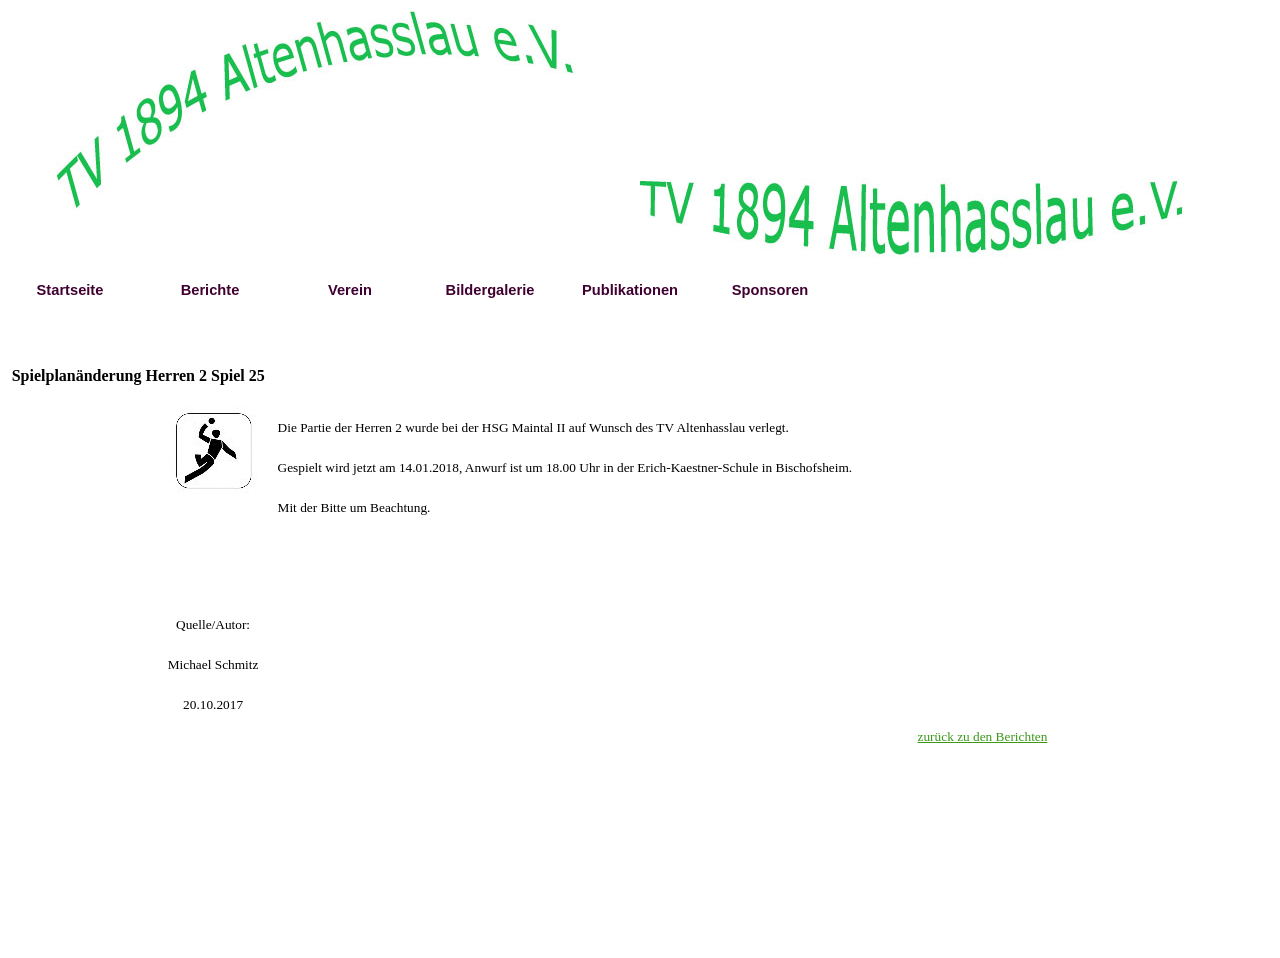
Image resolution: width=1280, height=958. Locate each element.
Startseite (70, 290)
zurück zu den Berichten (983, 736)
